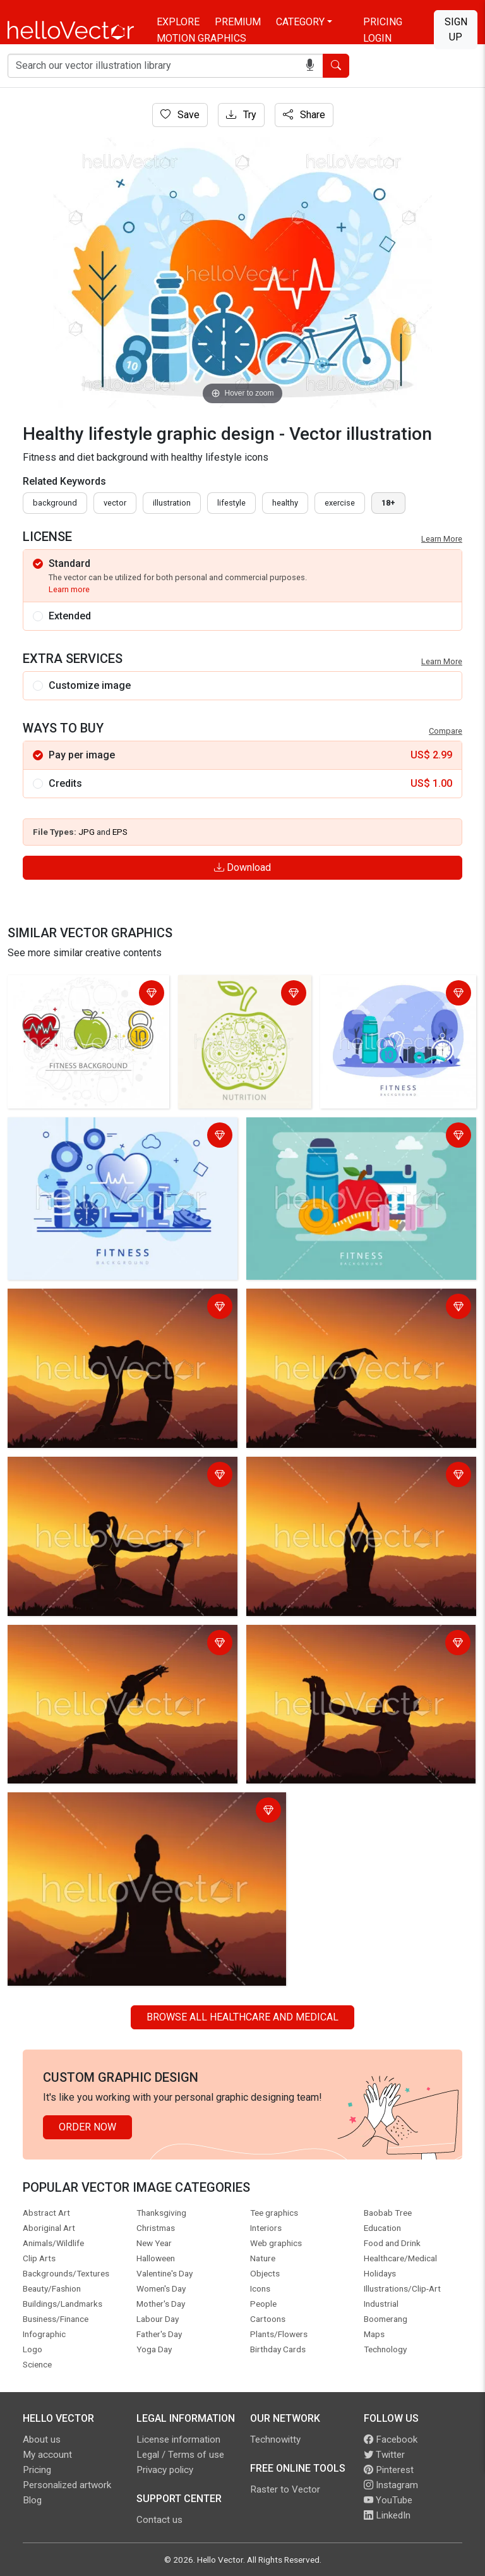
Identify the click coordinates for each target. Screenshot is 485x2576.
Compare (445, 731)
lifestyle (231, 502)
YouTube (388, 2500)
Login (377, 38)
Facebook (390, 2439)
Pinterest (389, 2470)
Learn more (69, 589)
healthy (285, 502)
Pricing (382, 22)
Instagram (391, 2485)
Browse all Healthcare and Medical (242, 2017)
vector (115, 502)
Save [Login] (180, 115)
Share (304, 115)
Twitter (384, 2454)
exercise (340, 502)
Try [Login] (241, 115)
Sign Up (456, 29)
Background (55, 502)
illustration (172, 502)
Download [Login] (242, 867)
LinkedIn (387, 2515)
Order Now (87, 2127)
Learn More (441, 539)
